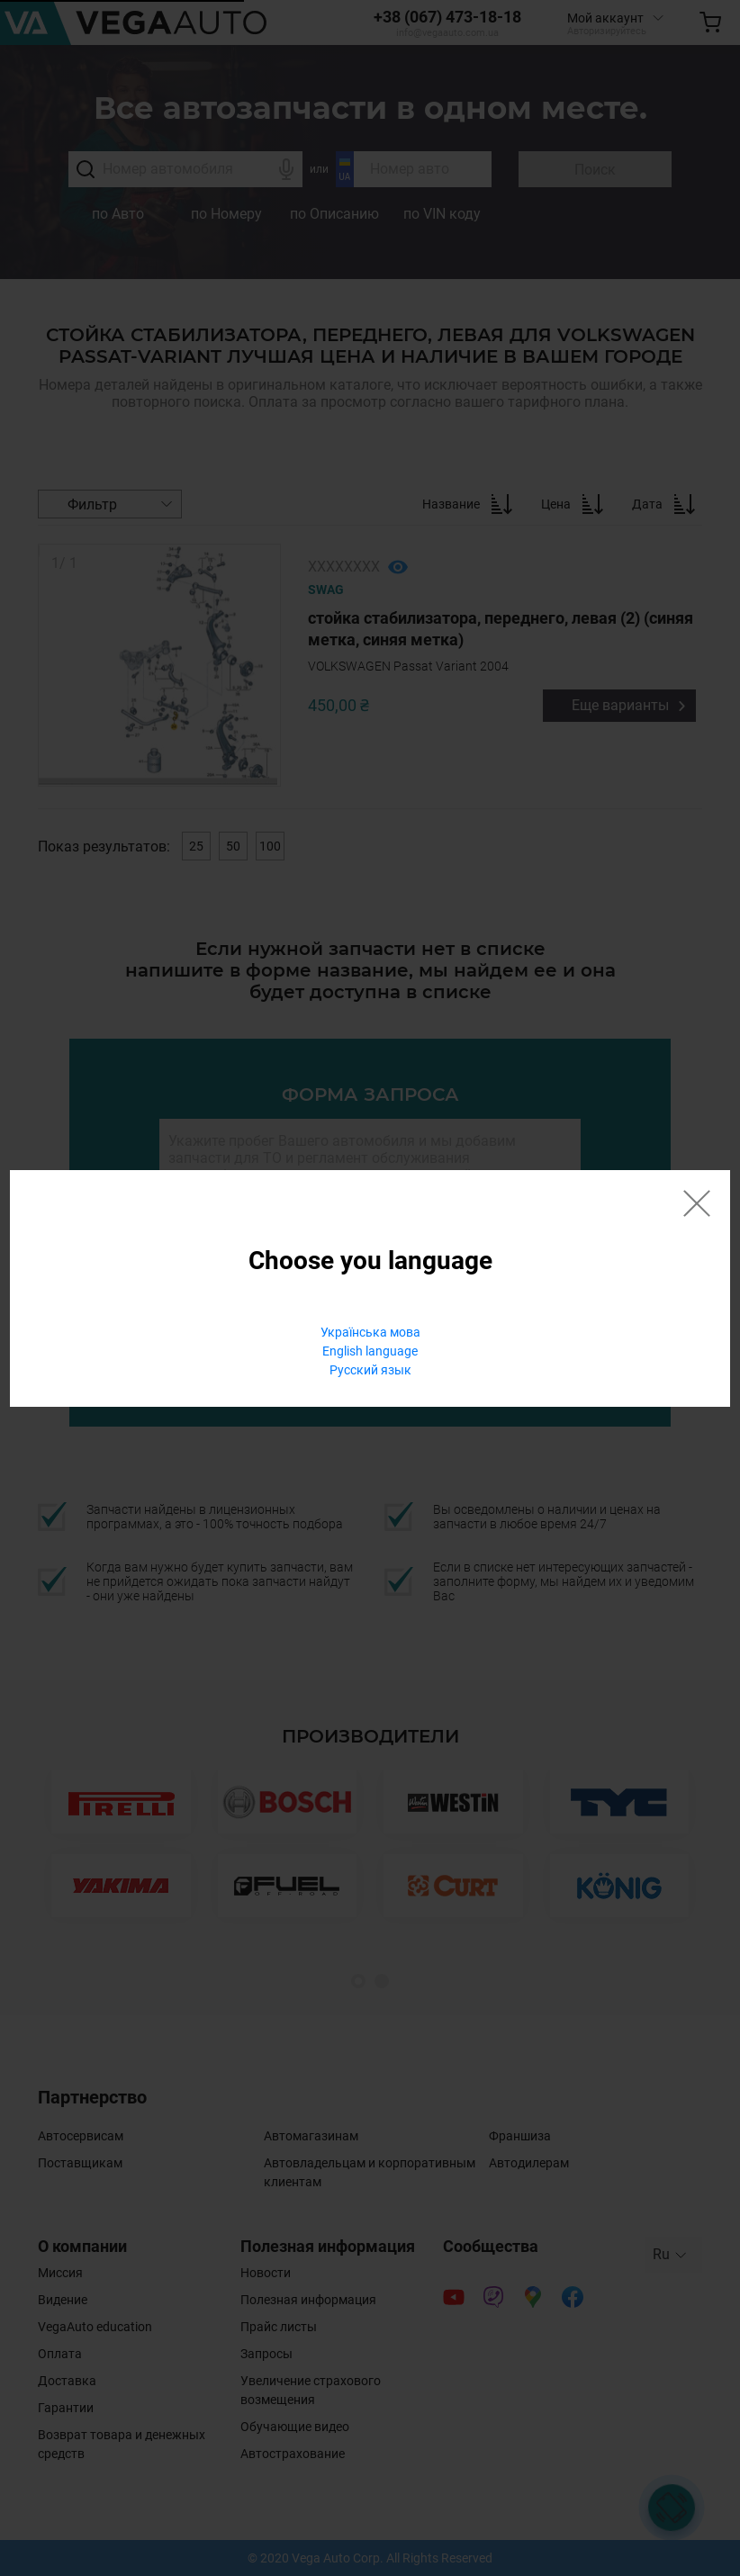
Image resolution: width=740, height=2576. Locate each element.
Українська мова (370, 1332)
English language (370, 1351)
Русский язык (370, 1370)
